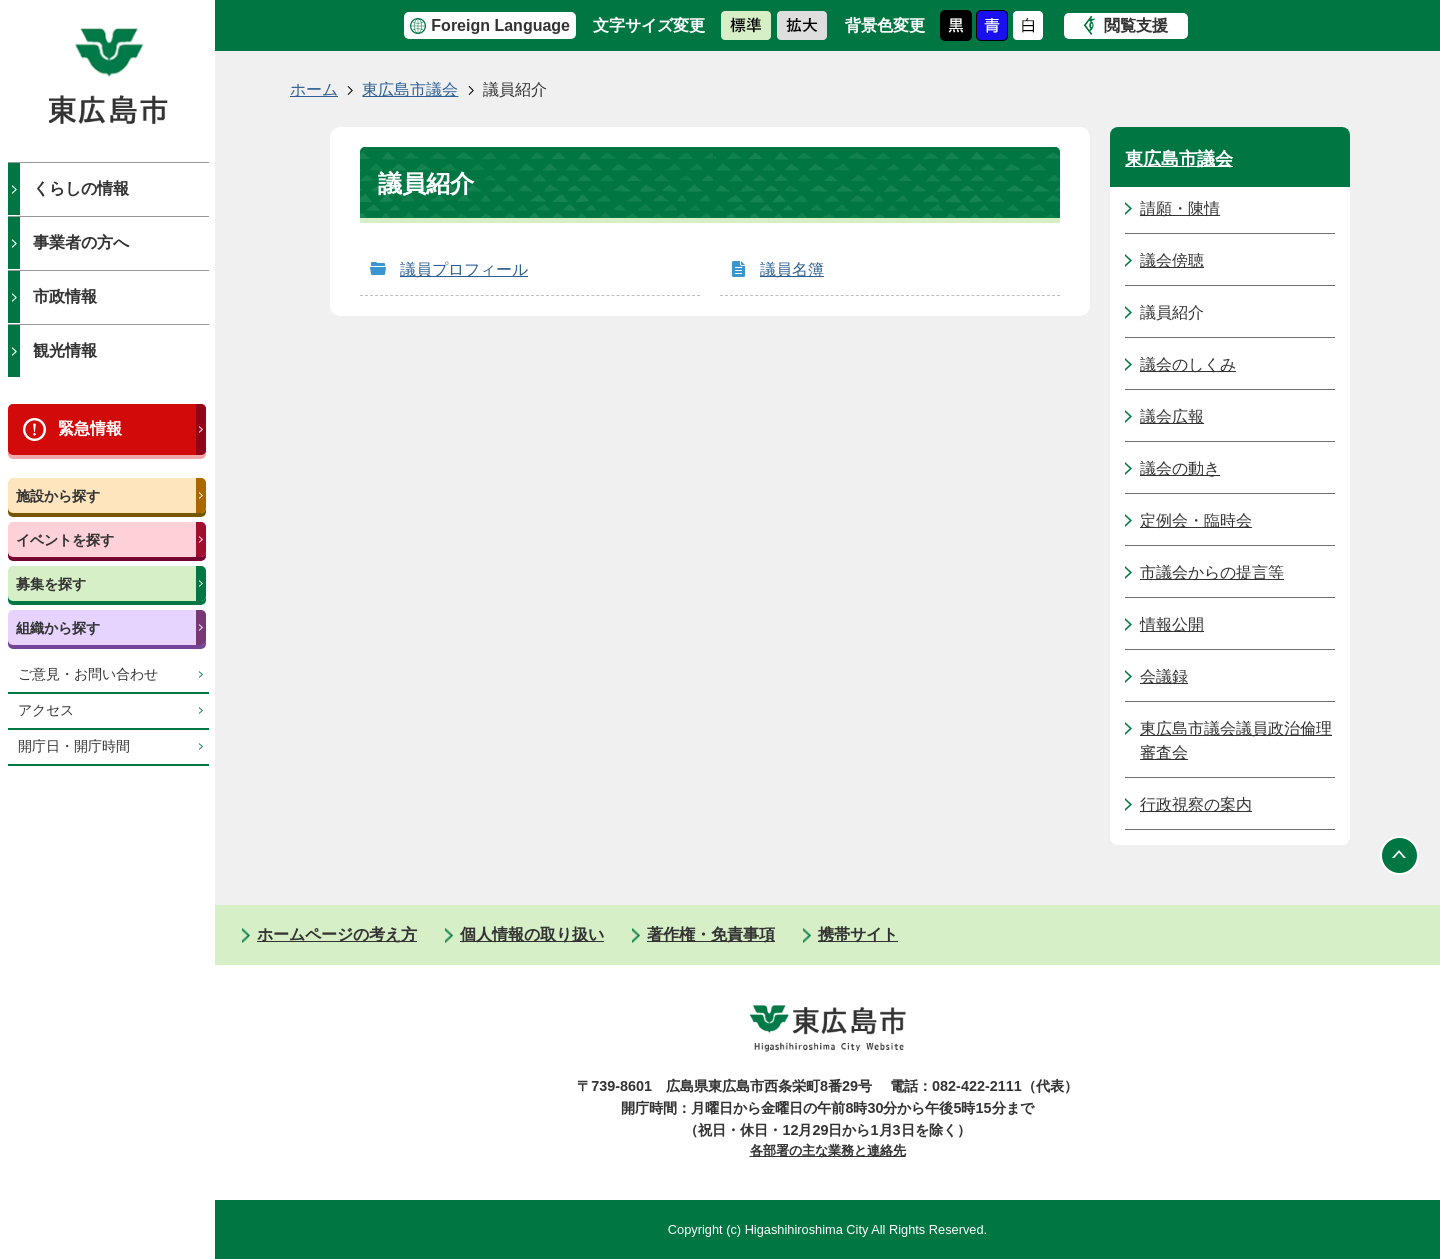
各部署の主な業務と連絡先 (828, 1150)
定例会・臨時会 (1196, 520)
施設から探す (58, 496)
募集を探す (51, 584)
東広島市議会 (410, 89)
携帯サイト (858, 934)
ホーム (314, 89)
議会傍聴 (1172, 260)
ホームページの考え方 (337, 934)
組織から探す (58, 628)
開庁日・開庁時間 (74, 746)
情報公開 (1172, 624)
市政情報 (65, 296)
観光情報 (65, 350)
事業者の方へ (81, 242)
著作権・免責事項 (711, 934)
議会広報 (1172, 416)
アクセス (46, 710)
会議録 (1164, 676)
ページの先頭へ (1400, 855)
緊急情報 (90, 428)
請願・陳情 (1180, 208)
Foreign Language (500, 25)
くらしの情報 (81, 188)
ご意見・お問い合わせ (88, 674)
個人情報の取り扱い (532, 934)
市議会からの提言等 (1212, 572)
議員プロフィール (464, 269)
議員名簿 (792, 269)
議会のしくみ (1188, 364)
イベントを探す (65, 540)
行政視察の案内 (1196, 804)
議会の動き (1180, 468)
